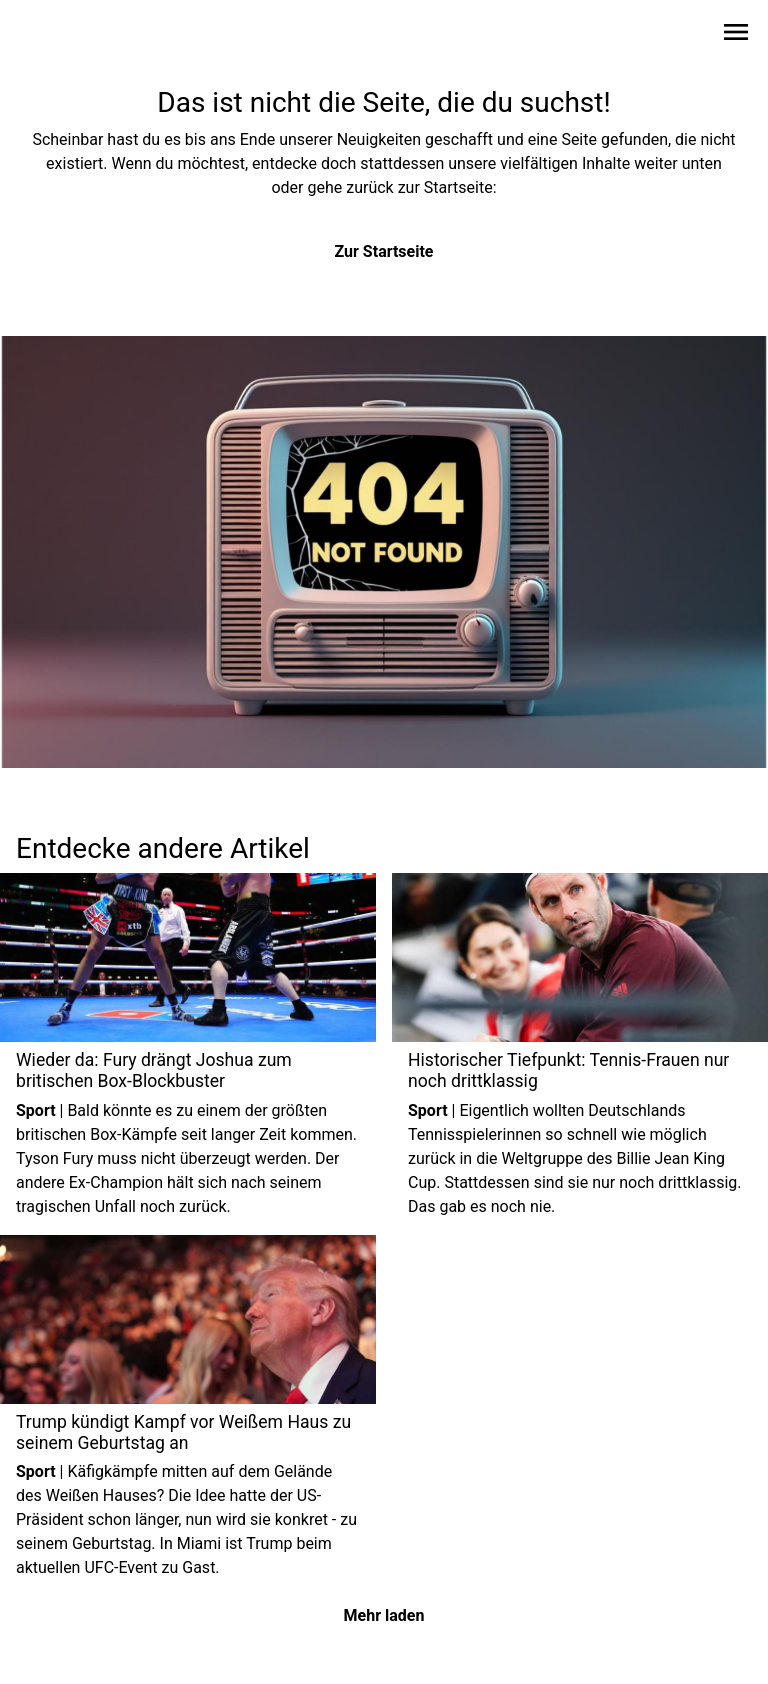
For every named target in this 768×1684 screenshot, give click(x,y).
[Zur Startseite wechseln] (64, 36)
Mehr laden (384, 1615)
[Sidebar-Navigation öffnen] (736, 35)
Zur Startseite (384, 251)
